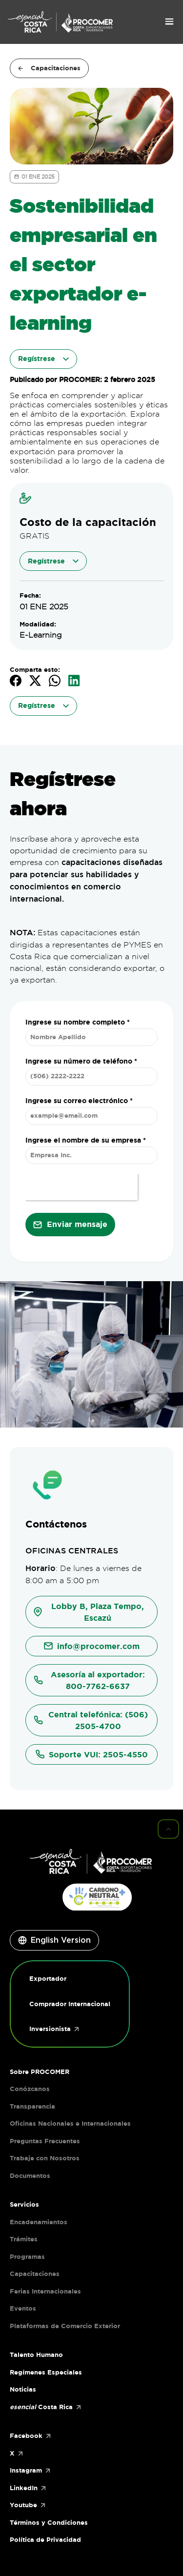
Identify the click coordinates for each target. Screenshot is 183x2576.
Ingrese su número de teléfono (81, 1061)
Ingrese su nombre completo (77, 1022)
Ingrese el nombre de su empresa (85, 1140)
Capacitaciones (49, 68)
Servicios (24, 2204)
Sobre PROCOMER (39, 2071)
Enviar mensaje (77, 1224)
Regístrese (53, 561)
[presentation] (81, 1187)
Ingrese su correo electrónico (79, 1101)
